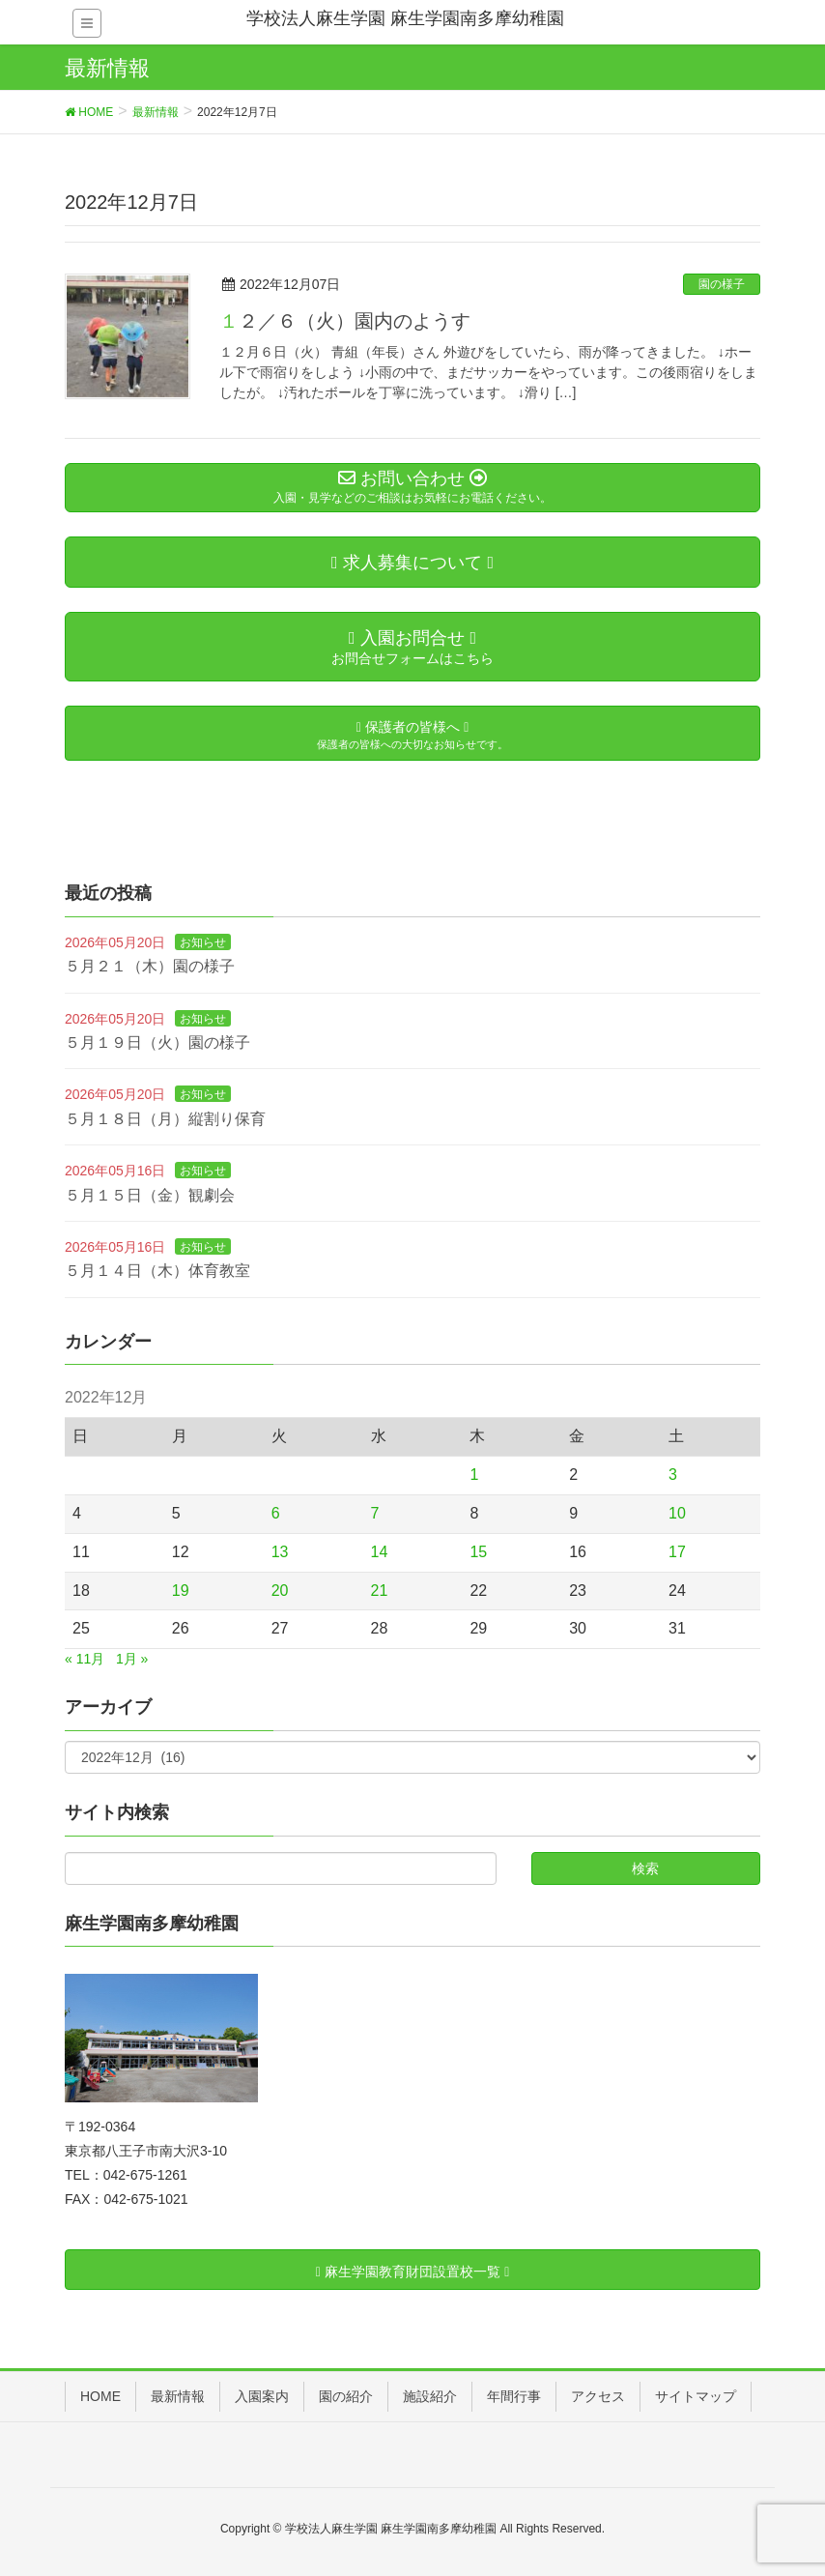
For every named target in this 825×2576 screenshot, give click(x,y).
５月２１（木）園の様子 (150, 966)
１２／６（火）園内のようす (344, 321)
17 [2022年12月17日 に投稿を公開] (677, 1552)
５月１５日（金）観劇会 (150, 1195)
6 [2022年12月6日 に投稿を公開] (275, 1513)
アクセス (598, 2396)
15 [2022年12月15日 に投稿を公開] (478, 1552)
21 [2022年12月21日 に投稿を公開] (379, 1590)
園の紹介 (346, 2396)
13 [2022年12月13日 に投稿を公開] (280, 1552)
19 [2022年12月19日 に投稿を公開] (180, 1590)
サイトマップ (695, 2396)
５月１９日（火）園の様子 (157, 1042)
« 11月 (84, 1658)
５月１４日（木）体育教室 (157, 1270)
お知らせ (203, 942)
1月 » (132, 1658)
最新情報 (178, 2396)
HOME (100, 2396)
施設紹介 (430, 2396)
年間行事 (514, 2396)
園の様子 (721, 284)
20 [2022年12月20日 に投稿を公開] (280, 1590)
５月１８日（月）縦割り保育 (165, 1119)
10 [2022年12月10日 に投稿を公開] (677, 1513)
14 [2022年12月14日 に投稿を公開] (379, 1552)
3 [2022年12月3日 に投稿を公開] (673, 1474)
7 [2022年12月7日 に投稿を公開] (375, 1513)
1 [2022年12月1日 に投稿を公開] (473, 1474)
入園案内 (262, 2396)
